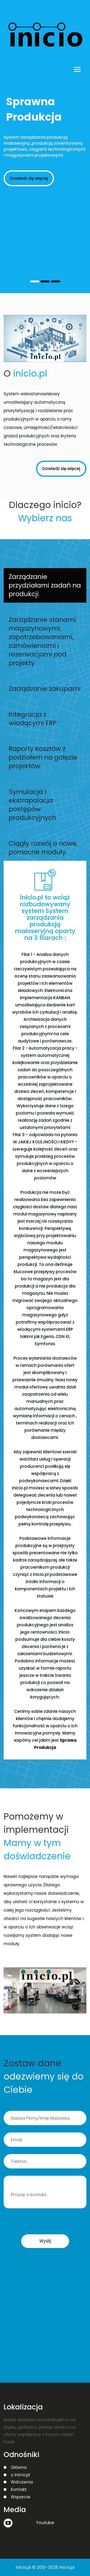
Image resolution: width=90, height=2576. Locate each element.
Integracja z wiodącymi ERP (33, 718)
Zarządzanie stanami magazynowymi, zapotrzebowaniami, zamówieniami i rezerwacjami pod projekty (42, 641)
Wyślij (45, 2241)
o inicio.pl (20, 2475)
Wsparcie (20, 2497)
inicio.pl (66, 2567)
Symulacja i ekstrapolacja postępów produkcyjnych (32, 804)
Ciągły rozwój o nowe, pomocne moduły (43, 847)
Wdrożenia (22, 2482)
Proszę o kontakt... (45, 2192)
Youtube (29, 2523)
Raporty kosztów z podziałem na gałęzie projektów (43, 757)
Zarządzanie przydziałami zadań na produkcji (45, 585)
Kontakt (19, 2489)
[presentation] (36, 2225)
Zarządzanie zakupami (45, 688)
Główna (19, 2467)
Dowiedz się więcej (29, 178)
